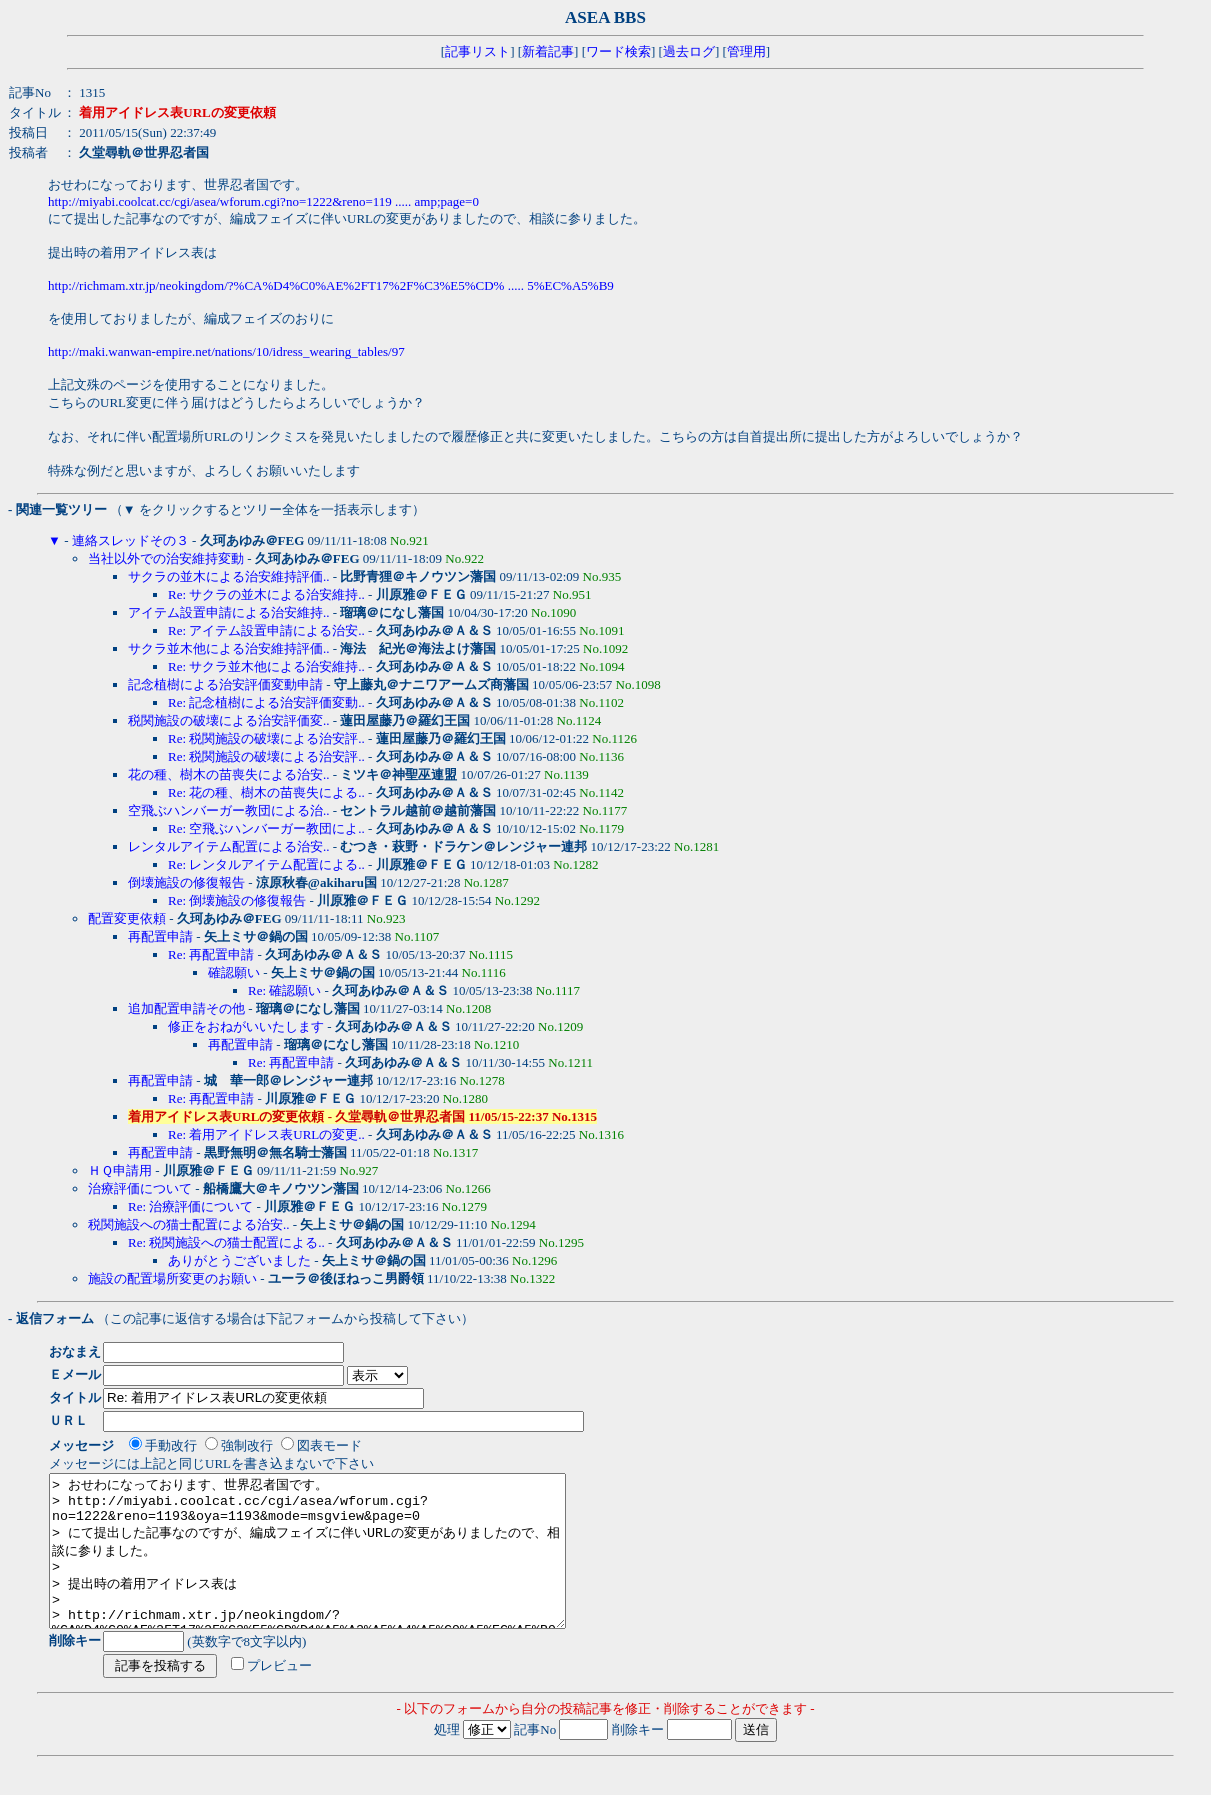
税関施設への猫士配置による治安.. (189, 1224)
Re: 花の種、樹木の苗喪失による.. (266, 792)
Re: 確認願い (284, 990)
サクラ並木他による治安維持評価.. (229, 648)
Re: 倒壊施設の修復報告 (237, 900)
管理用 (746, 51)
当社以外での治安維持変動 (166, 558)
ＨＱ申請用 (120, 1170)
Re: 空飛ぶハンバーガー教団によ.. (266, 828)
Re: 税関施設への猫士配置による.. (226, 1242)
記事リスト (477, 51)
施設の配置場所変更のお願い (172, 1278)
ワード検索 (618, 51)
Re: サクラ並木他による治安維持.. (266, 666)
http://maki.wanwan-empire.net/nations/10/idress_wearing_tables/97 (226, 351)
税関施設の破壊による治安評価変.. (229, 720)
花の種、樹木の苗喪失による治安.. (229, 774)
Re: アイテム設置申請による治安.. (266, 630)
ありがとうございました (239, 1260)
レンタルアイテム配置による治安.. (229, 846)
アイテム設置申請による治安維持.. (229, 612)
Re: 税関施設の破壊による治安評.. (266, 738)
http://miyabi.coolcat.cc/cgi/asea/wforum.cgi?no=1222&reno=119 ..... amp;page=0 (263, 201)
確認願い (234, 972)
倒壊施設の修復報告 (186, 882)
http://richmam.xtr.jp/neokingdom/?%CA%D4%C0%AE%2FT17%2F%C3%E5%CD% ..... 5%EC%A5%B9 (331, 285)
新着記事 (548, 51)
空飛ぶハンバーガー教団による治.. (229, 810)
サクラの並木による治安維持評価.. (229, 576)
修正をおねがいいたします (246, 1026)
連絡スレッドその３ (130, 540)
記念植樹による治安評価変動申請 (225, 684)
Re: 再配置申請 (211, 954)
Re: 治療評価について (190, 1206)
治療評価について (140, 1188)
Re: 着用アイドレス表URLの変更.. (266, 1134)
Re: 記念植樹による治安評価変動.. (266, 702)
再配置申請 (160, 936)
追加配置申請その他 (186, 1008)
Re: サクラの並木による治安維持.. (266, 594)
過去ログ (689, 51)
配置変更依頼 (127, 918)
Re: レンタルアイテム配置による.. (266, 864)
